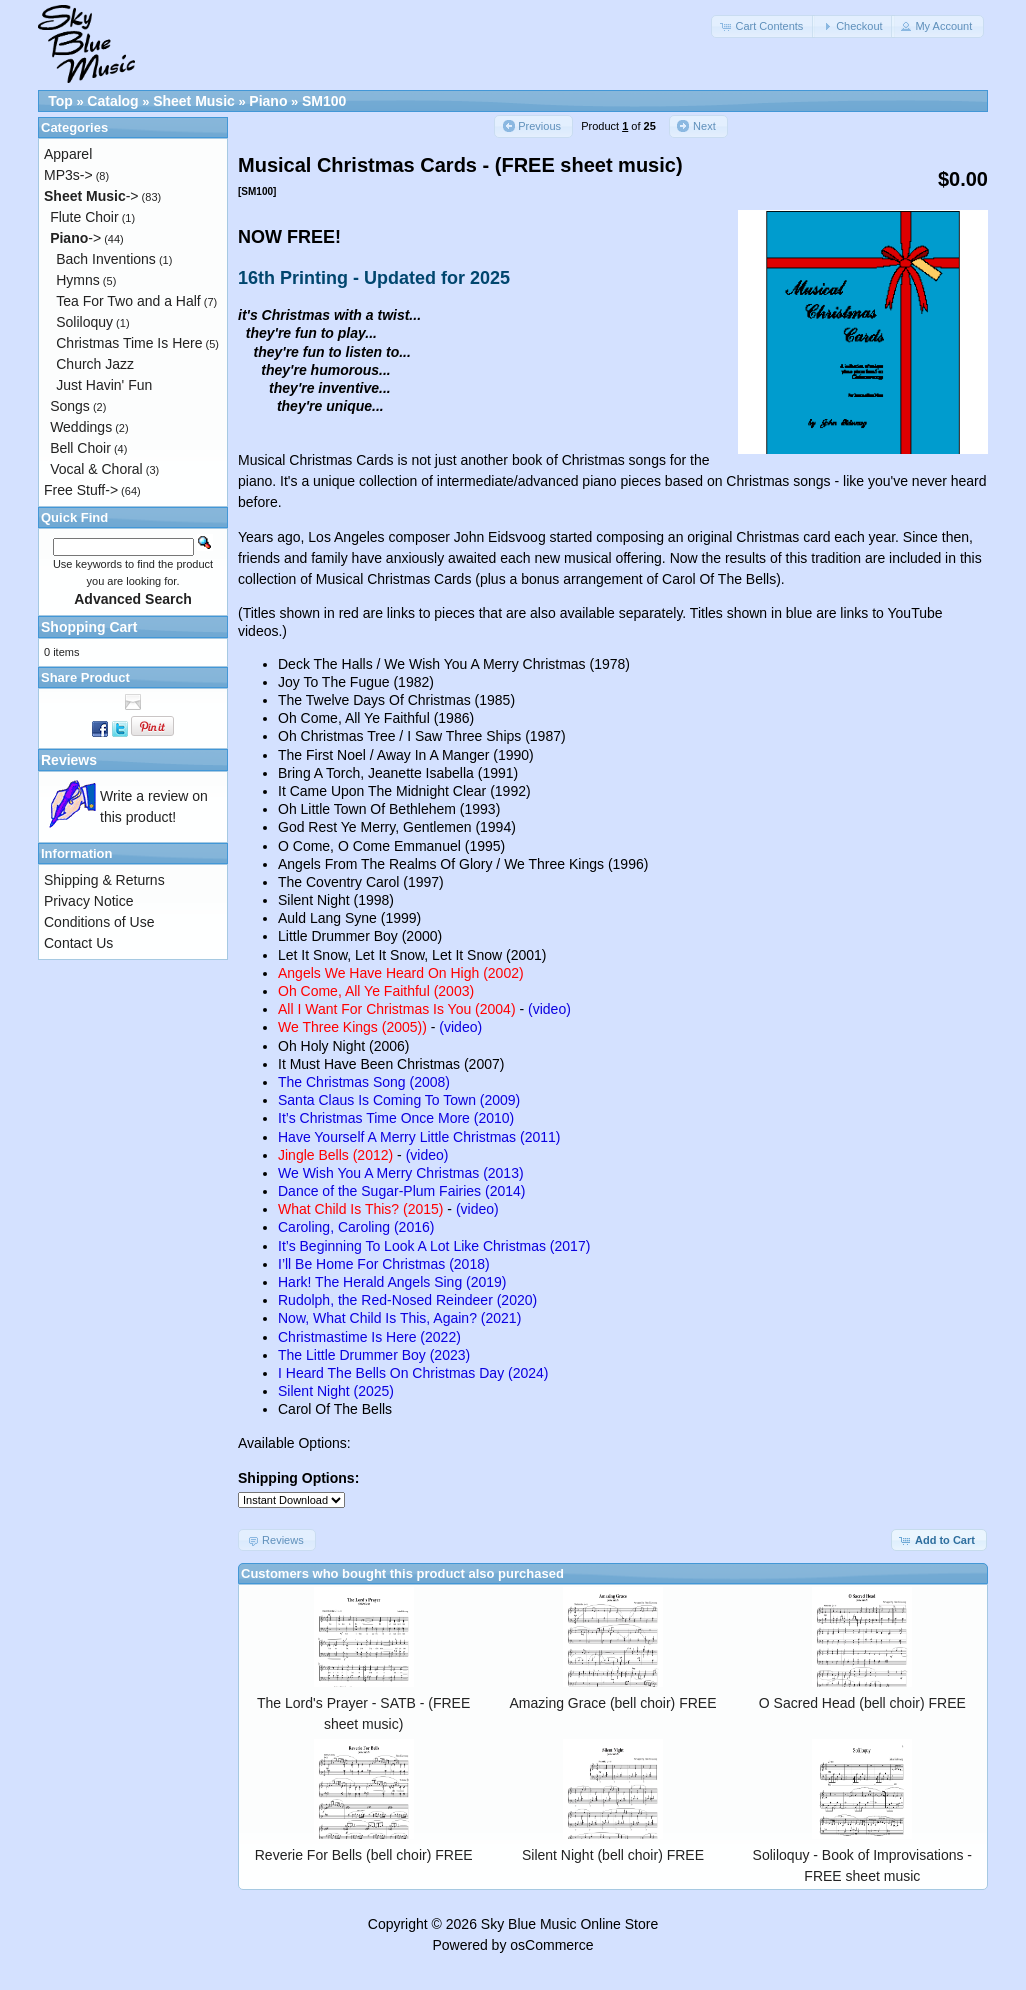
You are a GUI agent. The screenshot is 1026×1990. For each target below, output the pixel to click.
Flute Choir (84, 217)
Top (60, 101)
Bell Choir (80, 448)
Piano (268, 101)
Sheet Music (194, 101)
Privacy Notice (88, 901)
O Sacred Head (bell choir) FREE (862, 1703)
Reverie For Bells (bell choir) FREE (364, 1855)
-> (91, 196)
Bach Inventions (106, 259)
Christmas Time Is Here (129, 343)
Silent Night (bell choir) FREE (613, 1855)
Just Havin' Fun (104, 385)
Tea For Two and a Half (128, 301)
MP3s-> (68, 175)
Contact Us (78, 943)
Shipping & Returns (104, 880)
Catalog (112, 101)
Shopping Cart (89, 627)
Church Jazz (95, 364)
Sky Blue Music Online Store (569, 1924)
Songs (70, 406)
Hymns (78, 280)
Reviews (69, 760)
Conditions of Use (99, 922)
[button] (763, 26)
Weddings (81, 427)
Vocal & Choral (96, 469)
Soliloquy (84, 322)
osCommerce (551, 1945)
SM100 (324, 101)
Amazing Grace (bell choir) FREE (613, 1703)
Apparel (68, 154)
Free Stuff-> (81, 490)
